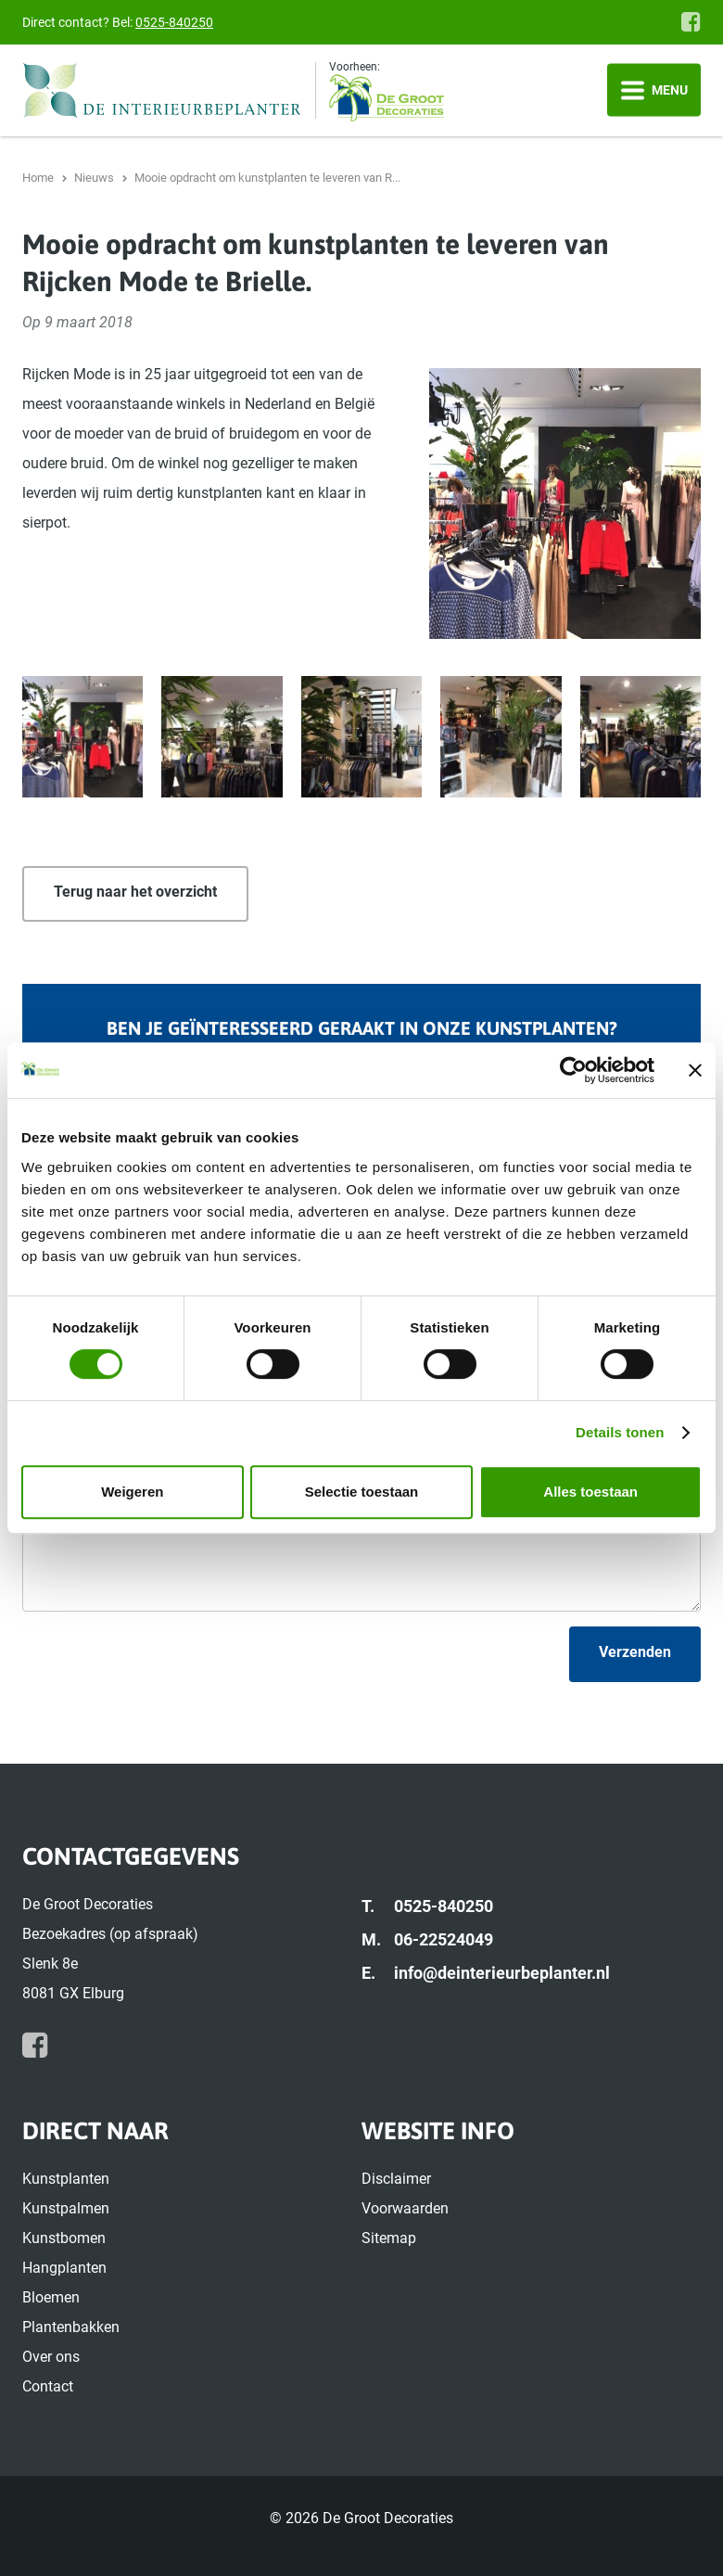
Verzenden (635, 1652)
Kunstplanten (65, 2178)
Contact (47, 2386)
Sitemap (389, 2238)
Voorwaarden (405, 2208)
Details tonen (620, 1432)
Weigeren (132, 1491)
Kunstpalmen (65, 2208)
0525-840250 (174, 22)
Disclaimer (396, 2178)
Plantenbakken (71, 2327)
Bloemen (51, 2297)
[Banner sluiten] (695, 1070)
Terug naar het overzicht (135, 891)
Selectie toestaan (362, 1491)
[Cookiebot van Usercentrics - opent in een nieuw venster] (573, 1070)
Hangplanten (64, 2267)
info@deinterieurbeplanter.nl (502, 1973)
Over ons (51, 2357)
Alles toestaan (590, 1491)
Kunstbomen (64, 2238)
